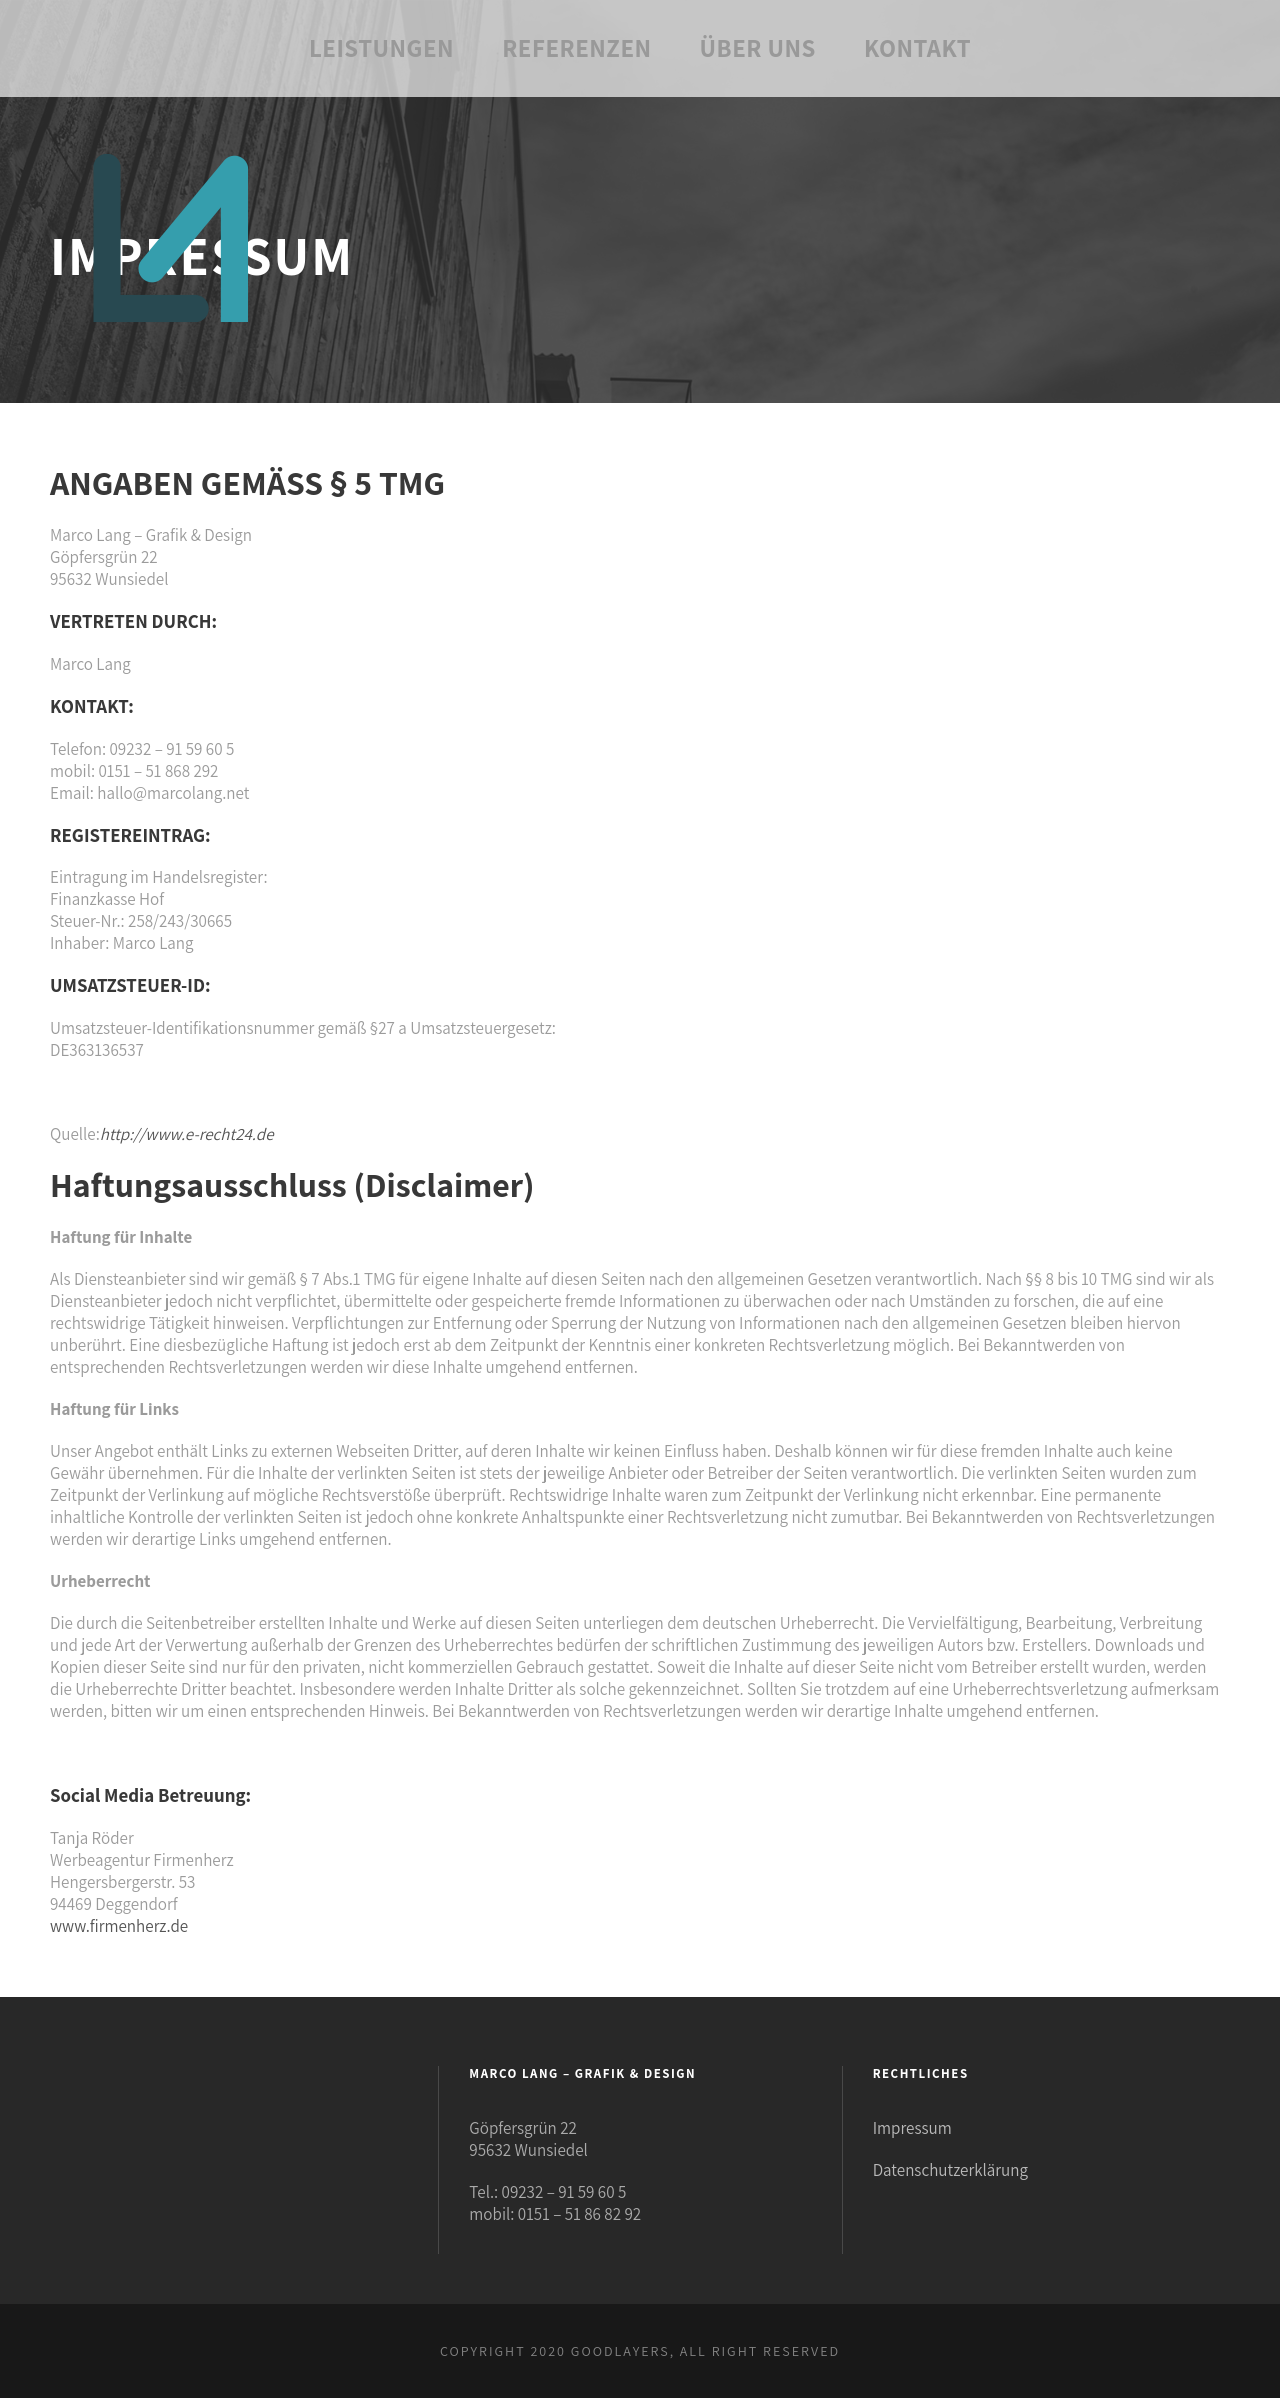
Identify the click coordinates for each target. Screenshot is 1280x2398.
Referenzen (576, 47)
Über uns (758, 47)
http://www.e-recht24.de (187, 1134)
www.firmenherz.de (119, 1926)
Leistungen (381, 47)
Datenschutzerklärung (950, 2170)
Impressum (912, 2128)
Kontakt (917, 47)
